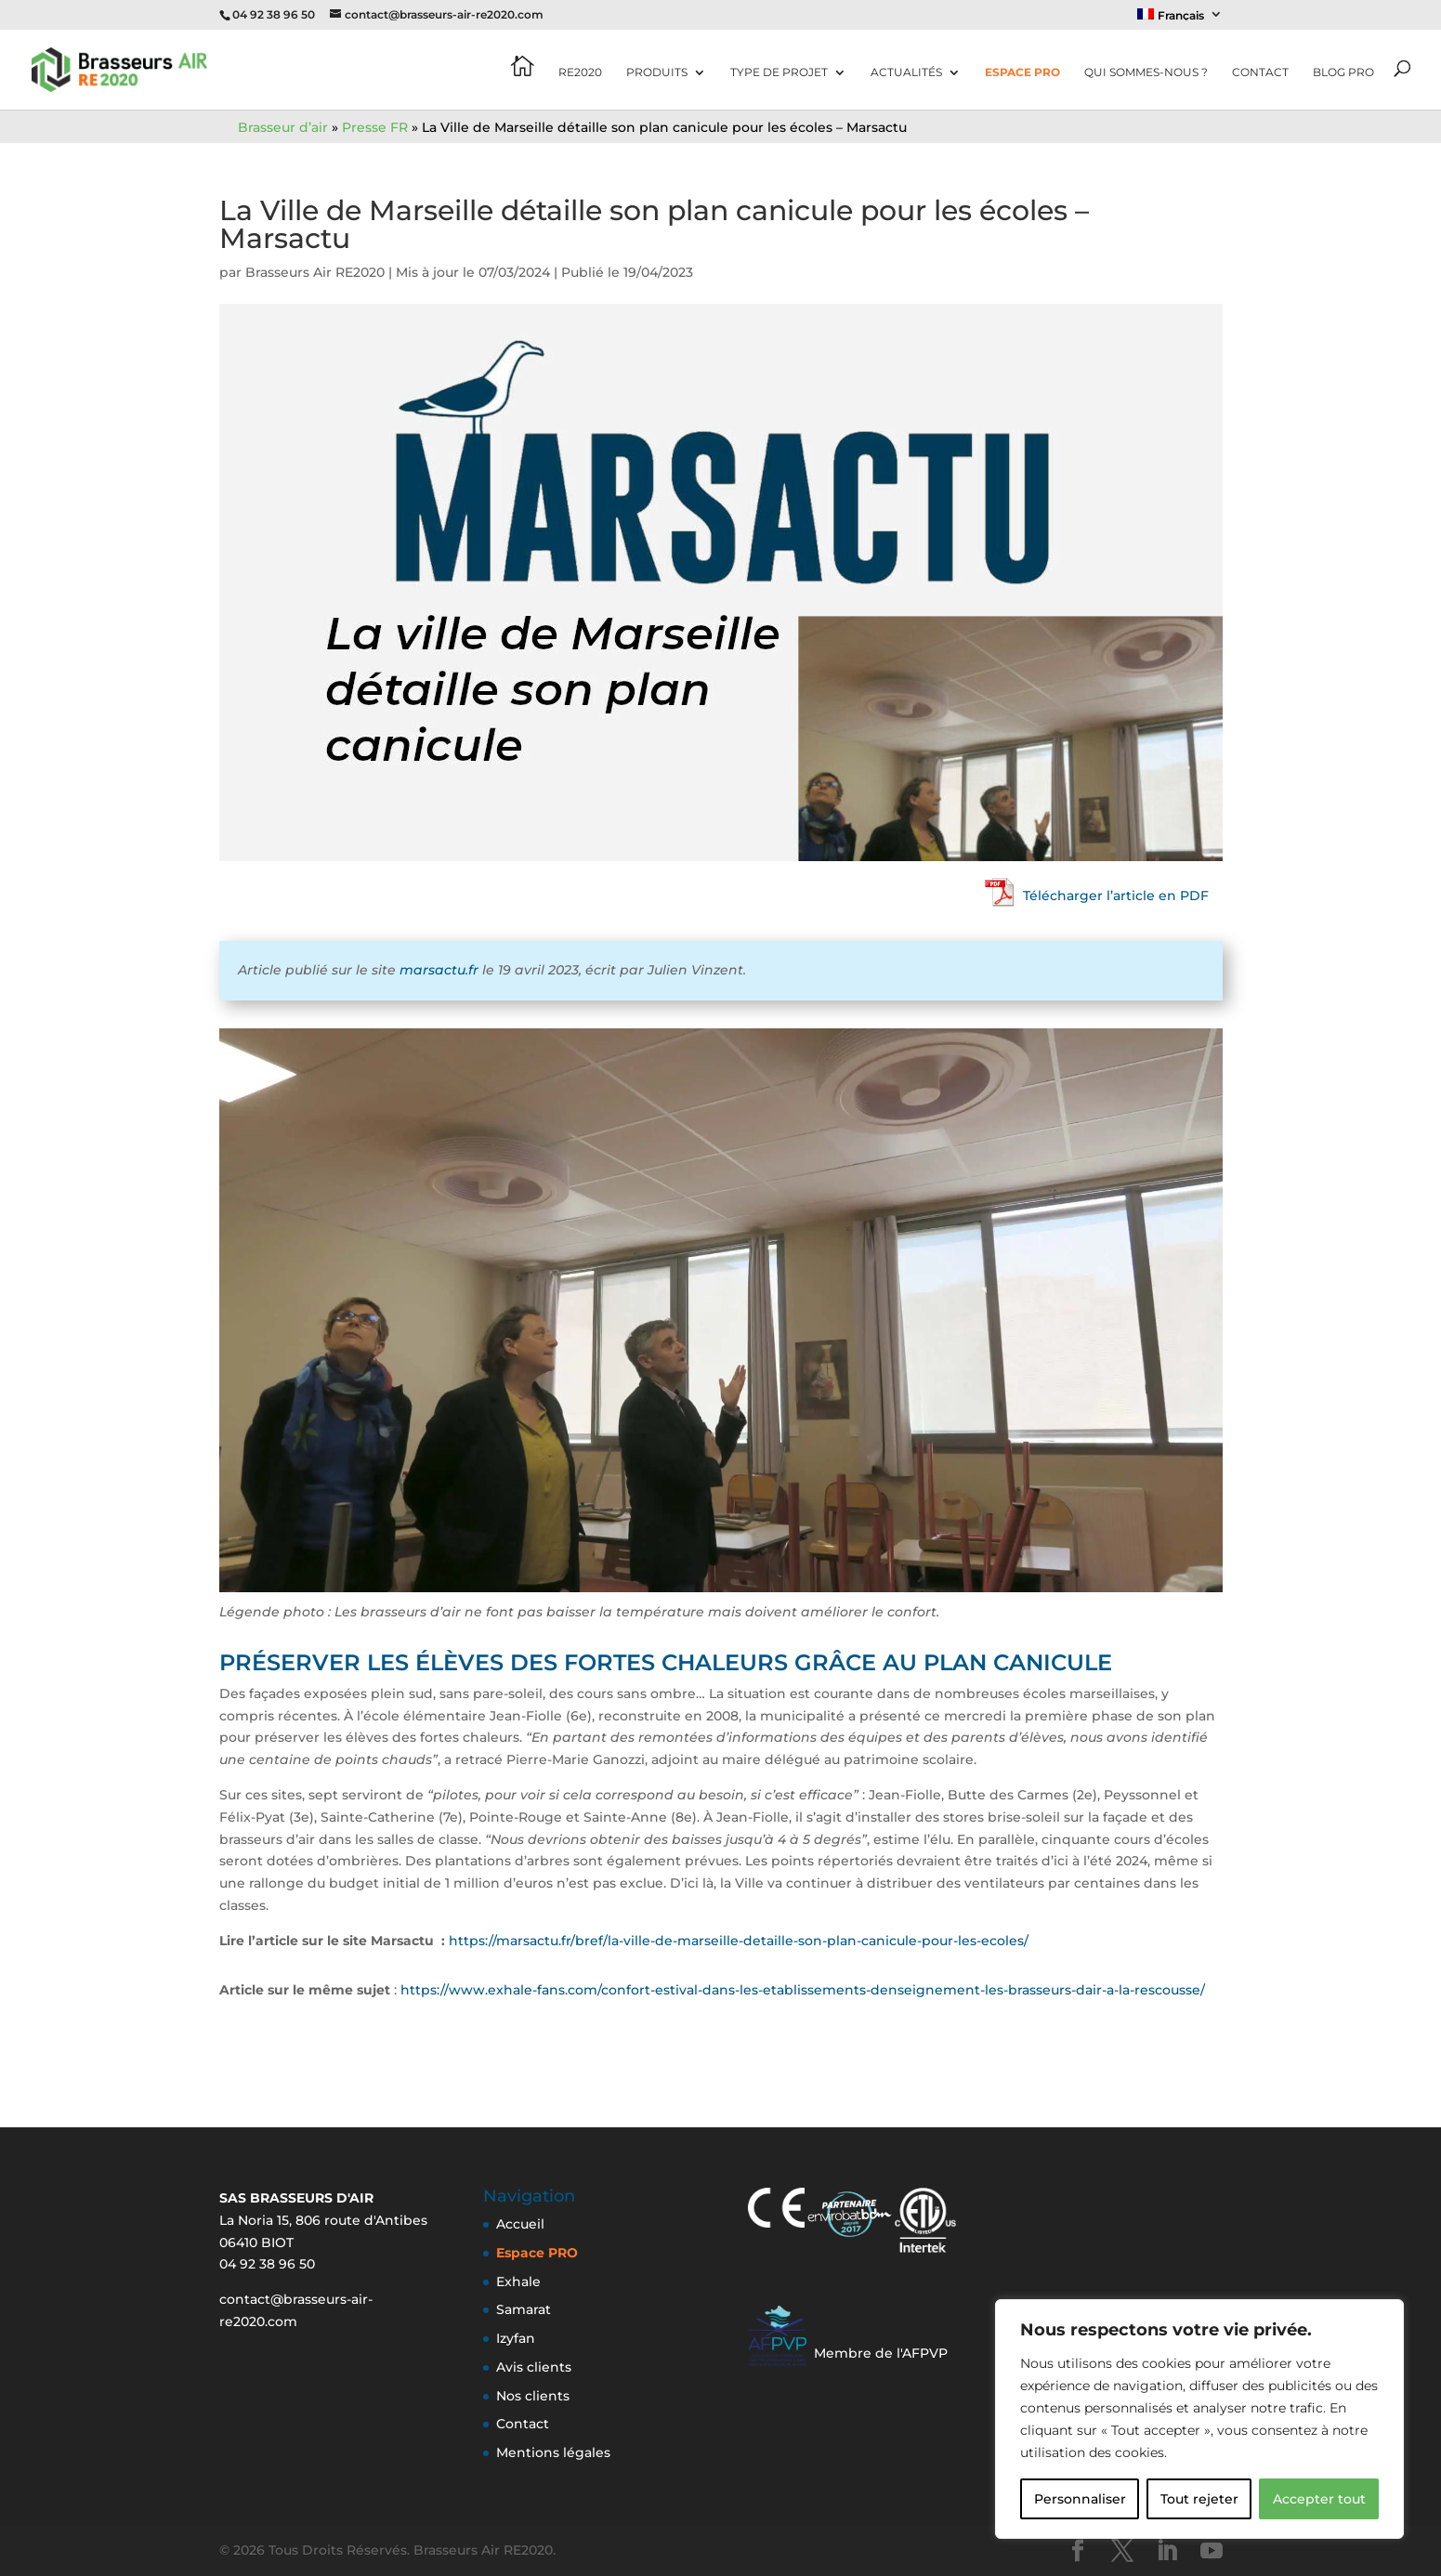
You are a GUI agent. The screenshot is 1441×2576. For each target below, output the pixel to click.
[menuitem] (1180, 19)
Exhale (518, 2281)
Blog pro (1343, 72)
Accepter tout (1319, 2499)
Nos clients (533, 2395)
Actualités (906, 72)
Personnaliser (1080, 2499)
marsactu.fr (439, 969)
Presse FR (375, 127)
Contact (1260, 72)
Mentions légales (553, 2452)
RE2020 (580, 72)
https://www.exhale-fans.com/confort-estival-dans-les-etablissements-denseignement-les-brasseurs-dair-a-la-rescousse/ (802, 1989)
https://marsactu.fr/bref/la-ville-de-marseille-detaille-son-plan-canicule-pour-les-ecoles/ (738, 1940)
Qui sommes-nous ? (1146, 72)
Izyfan (515, 2338)
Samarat (523, 2309)
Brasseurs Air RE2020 (315, 272)
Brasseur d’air (283, 127)
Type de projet (779, 72)
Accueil (520, 2224)
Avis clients (533, 2367)
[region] (1199, 2419)
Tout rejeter (1199, 2499)
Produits (657, 72)
